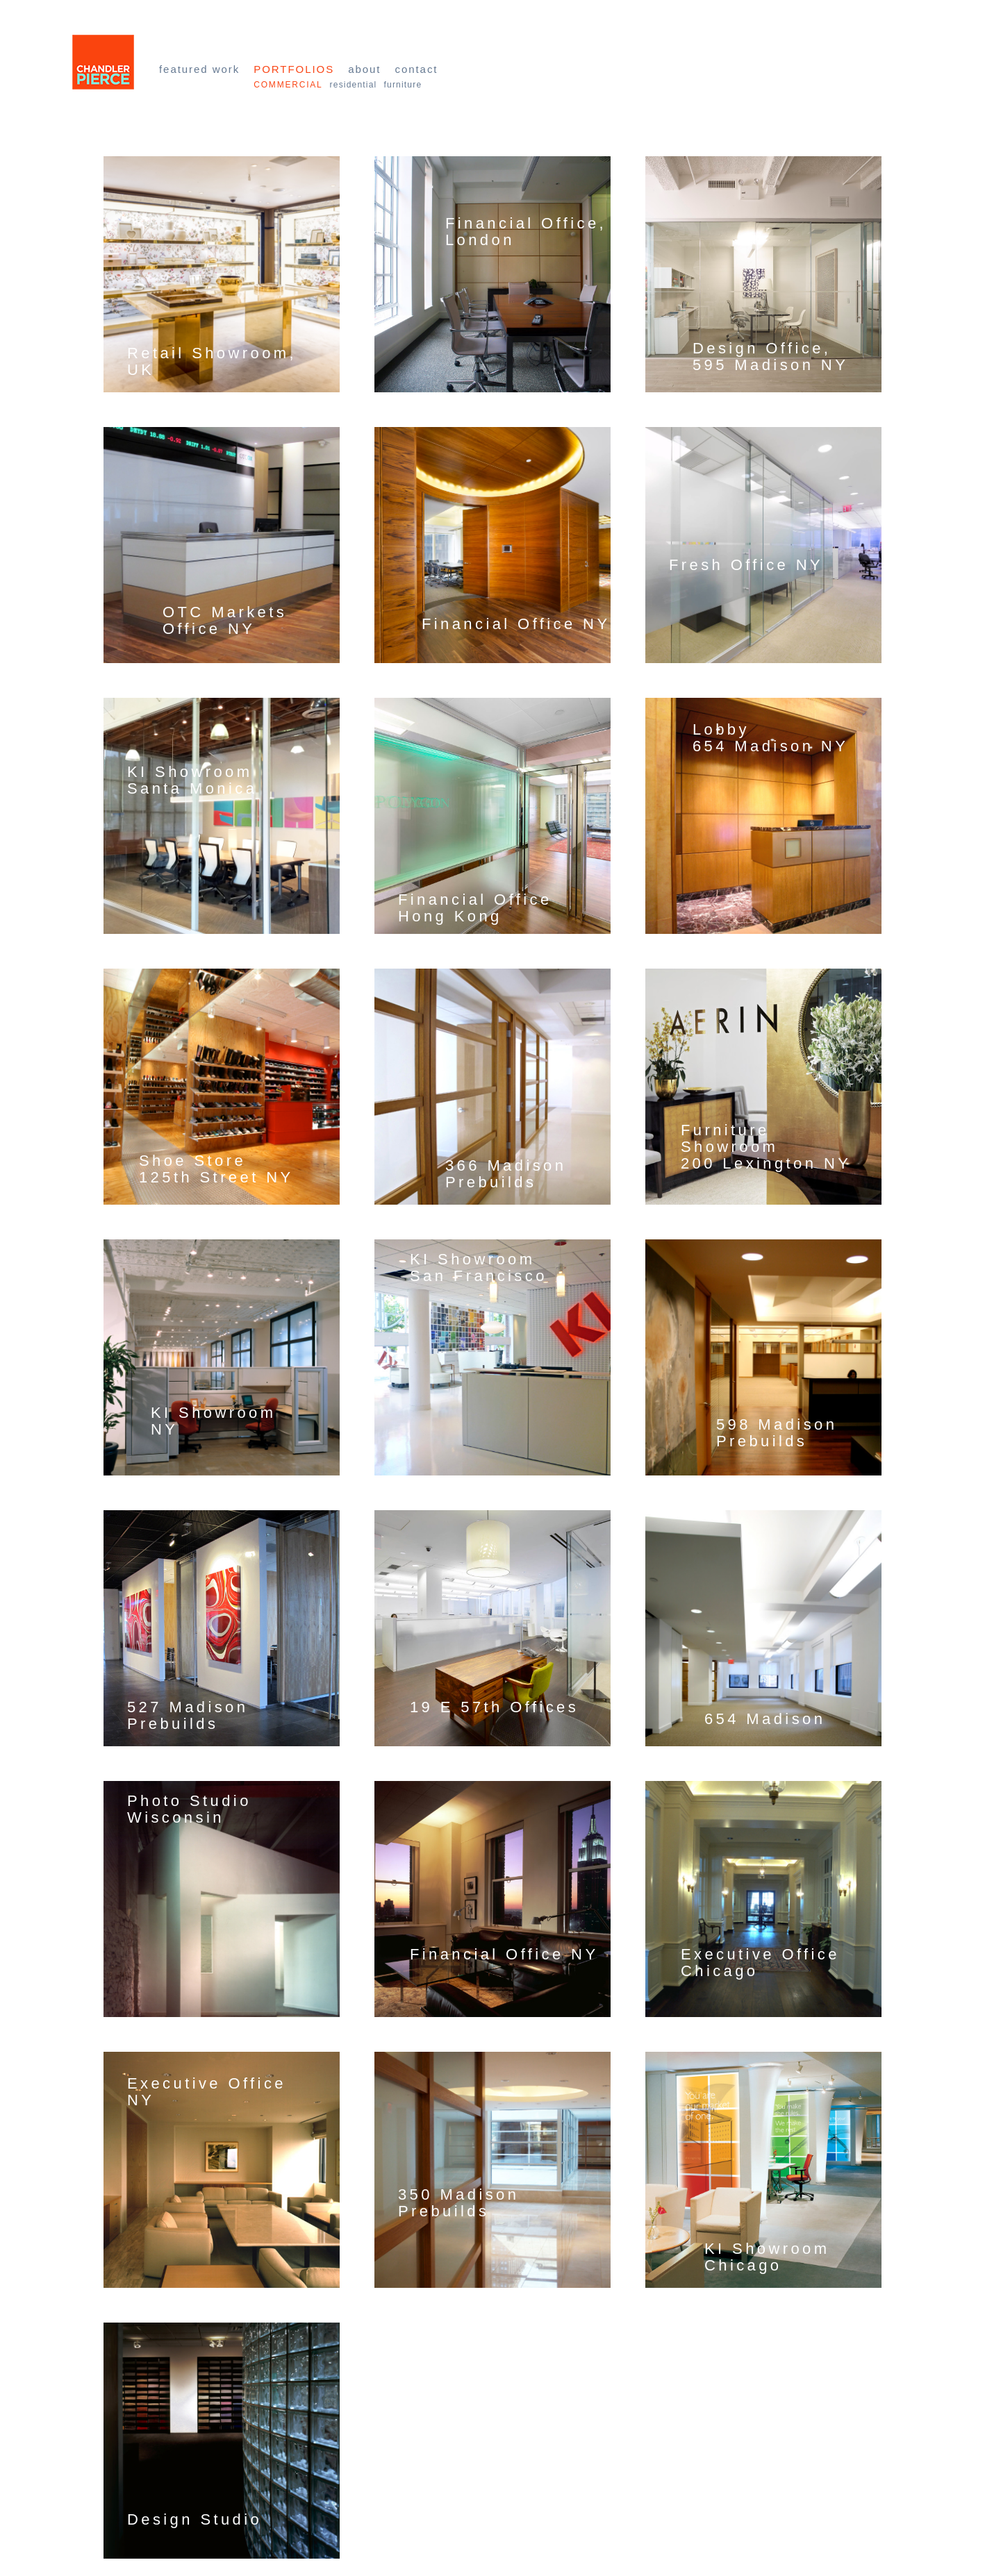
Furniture (402, 85)
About (364, 69)
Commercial (288, 85)
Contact (416, 69)
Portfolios (294, 69)
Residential (353, 85)
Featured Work (199, 69)
